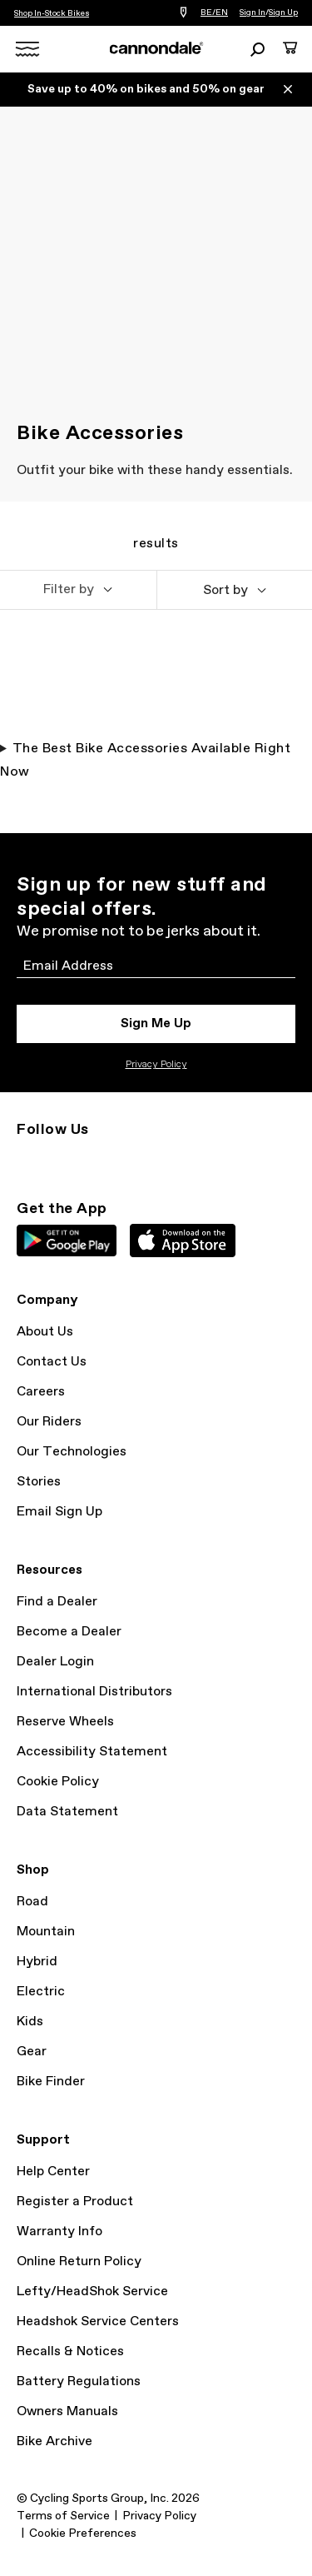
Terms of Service (63, 2516)
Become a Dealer (69, 1631)
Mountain (46, 1931)
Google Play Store (66, 1240)
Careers (41, 1391)
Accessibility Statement (92, 1751)
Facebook (100, 1160)
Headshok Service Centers (98, 2321)
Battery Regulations (79, 2381)
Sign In (252, 12)
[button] (78, 590)
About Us (45, 1331)
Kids (30, 2021)
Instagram (27, 1160)
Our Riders (49, 1421)
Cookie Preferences (82, 2533)
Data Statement (67, 1811)
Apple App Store (182, 1240)
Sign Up (283, 12)
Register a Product (75, 2201)
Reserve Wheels (65, 1721)
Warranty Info (59, 2231)
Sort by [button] (225, 590)
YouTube (136, 1160)
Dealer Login (55, 1661)
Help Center (53, 2171)
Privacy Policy (156, 1064)
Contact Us (52, 1361)
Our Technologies (71, 1451)
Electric (41, 1991)
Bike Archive (54, 2441)
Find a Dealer (57, 1601)
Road (32, 1901)
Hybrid (37, 1961)
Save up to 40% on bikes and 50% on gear (146, 89)
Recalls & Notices (70, 2351)
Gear (32, 2051)
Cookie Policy (58, 1781)
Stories (39, 1481)
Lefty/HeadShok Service (92, 2291)
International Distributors (94, 1691)
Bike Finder (51, 2081)
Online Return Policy (79, 2261)
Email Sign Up (59, 1511)
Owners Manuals (67, 2411)
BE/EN (214, 12)
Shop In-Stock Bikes (51, 13)
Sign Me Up (156, 1023)
